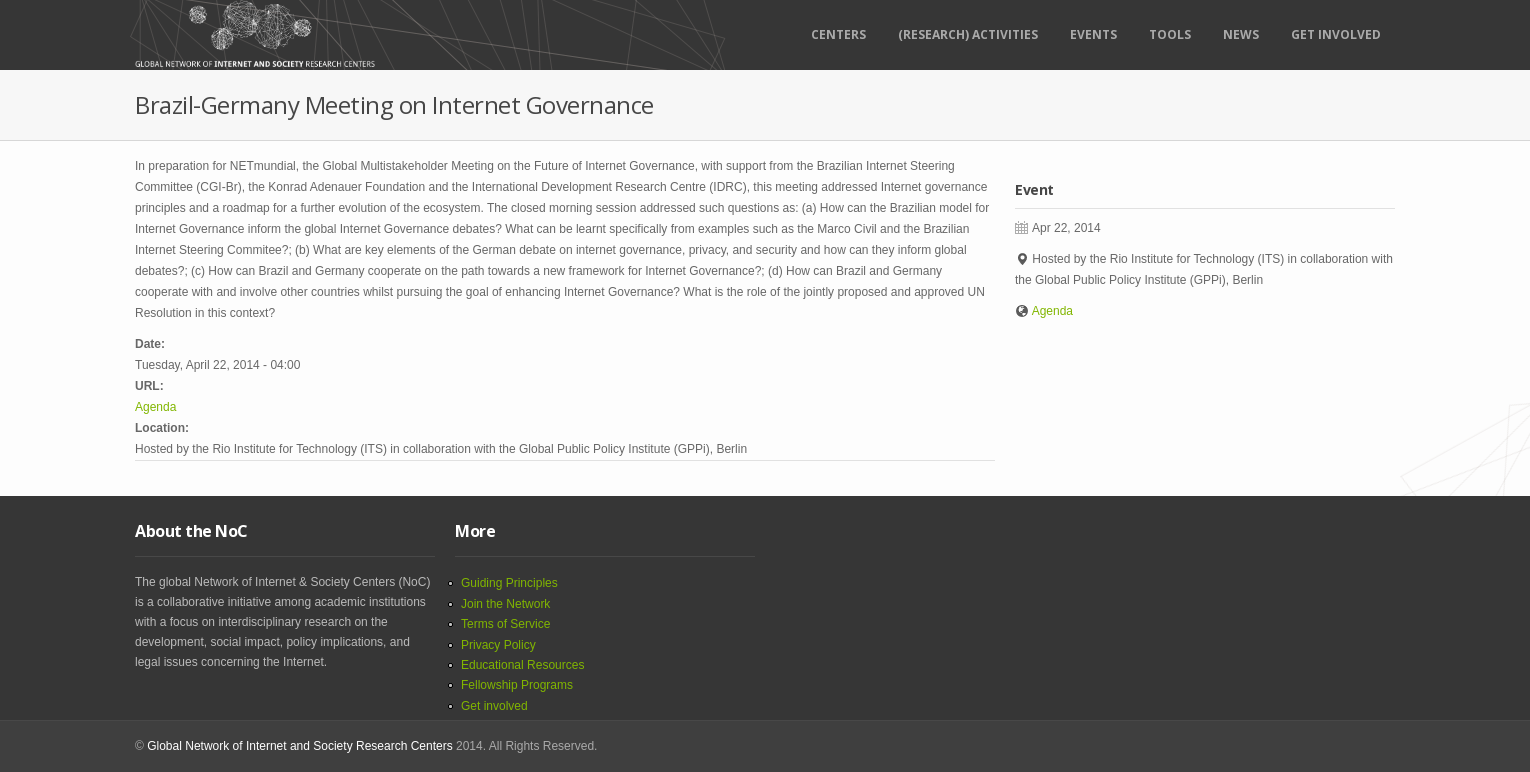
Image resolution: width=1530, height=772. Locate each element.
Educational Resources (522, 665)
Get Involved (1336, 34)
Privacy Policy (498, 645)
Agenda (155, 407)
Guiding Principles (509, 583)
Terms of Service (505, 624)
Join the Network (505, 604)
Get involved (494, 706)
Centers (838, 34)
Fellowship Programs (517, 685)
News (1241, 34)
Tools (1170, 34)
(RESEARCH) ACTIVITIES (968, 34)
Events (1093, 34)
